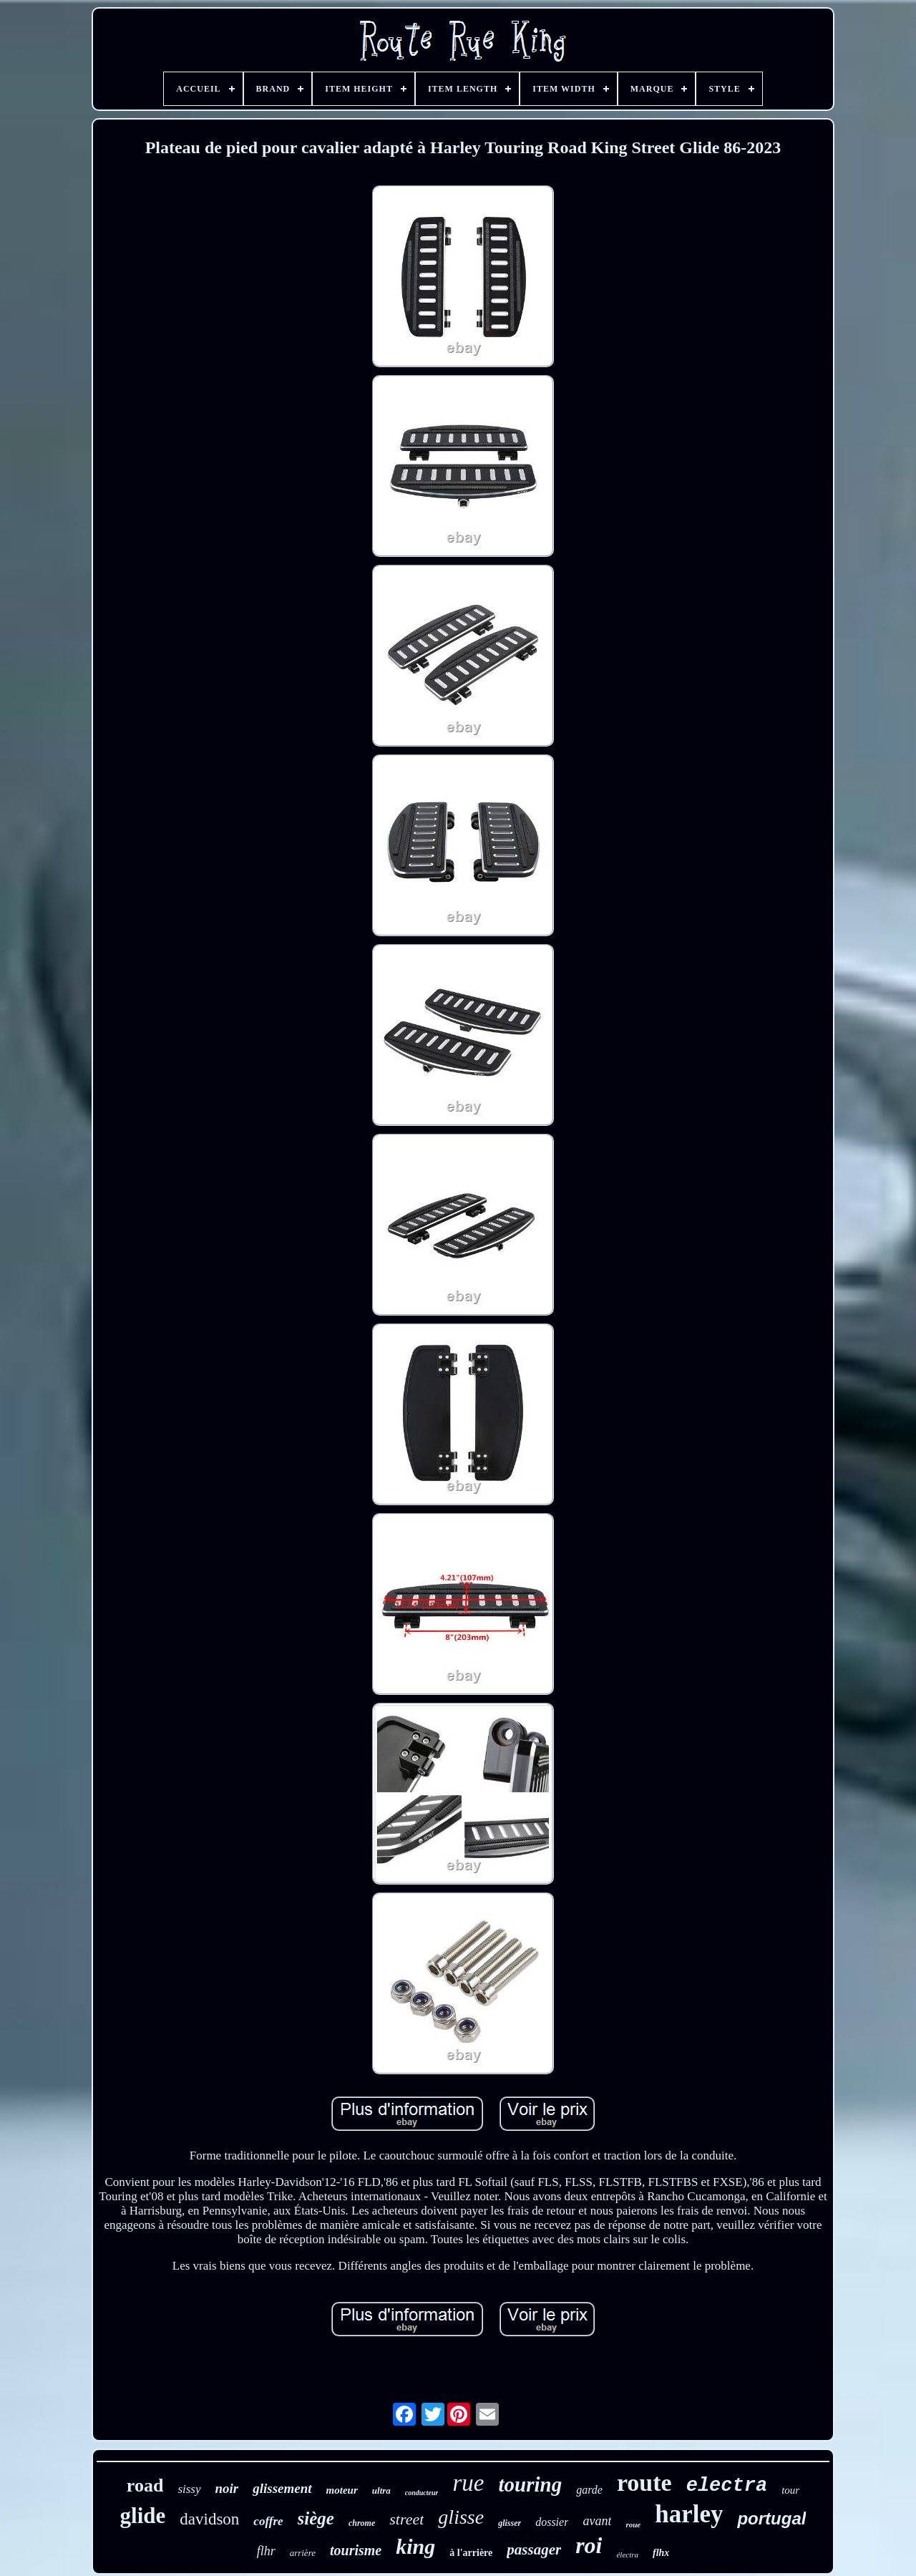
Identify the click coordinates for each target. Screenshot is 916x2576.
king (415, 2546)
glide (143, 2515)
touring (530, 2484)
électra (627, 2554)
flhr (266, 2551)
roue (632, 2524)
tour (790, 2490)
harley (689, 2514)
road (145, 2485)
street (406, 2519)
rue (468, 2483)
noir (227, 2488)
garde (589, 2490)
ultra (381, 2490)
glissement (282, 2488)
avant (597, 2521)
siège (316, 2518)
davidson (209, 2519)
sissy (188, 2489)
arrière (303, 2552)
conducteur (422, 2493)
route (644, 2482)
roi (588, 2545)
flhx (661, 2552)
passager (534, 2549)
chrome (362, 2523)
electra (726, 2486)
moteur (342, 2490)
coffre (268, 2521)
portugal (771, 2518)
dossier (551, 2522)
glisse (461, 2517)
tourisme (355, 2550)
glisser (509, 2523)
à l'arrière (470, 2552)
